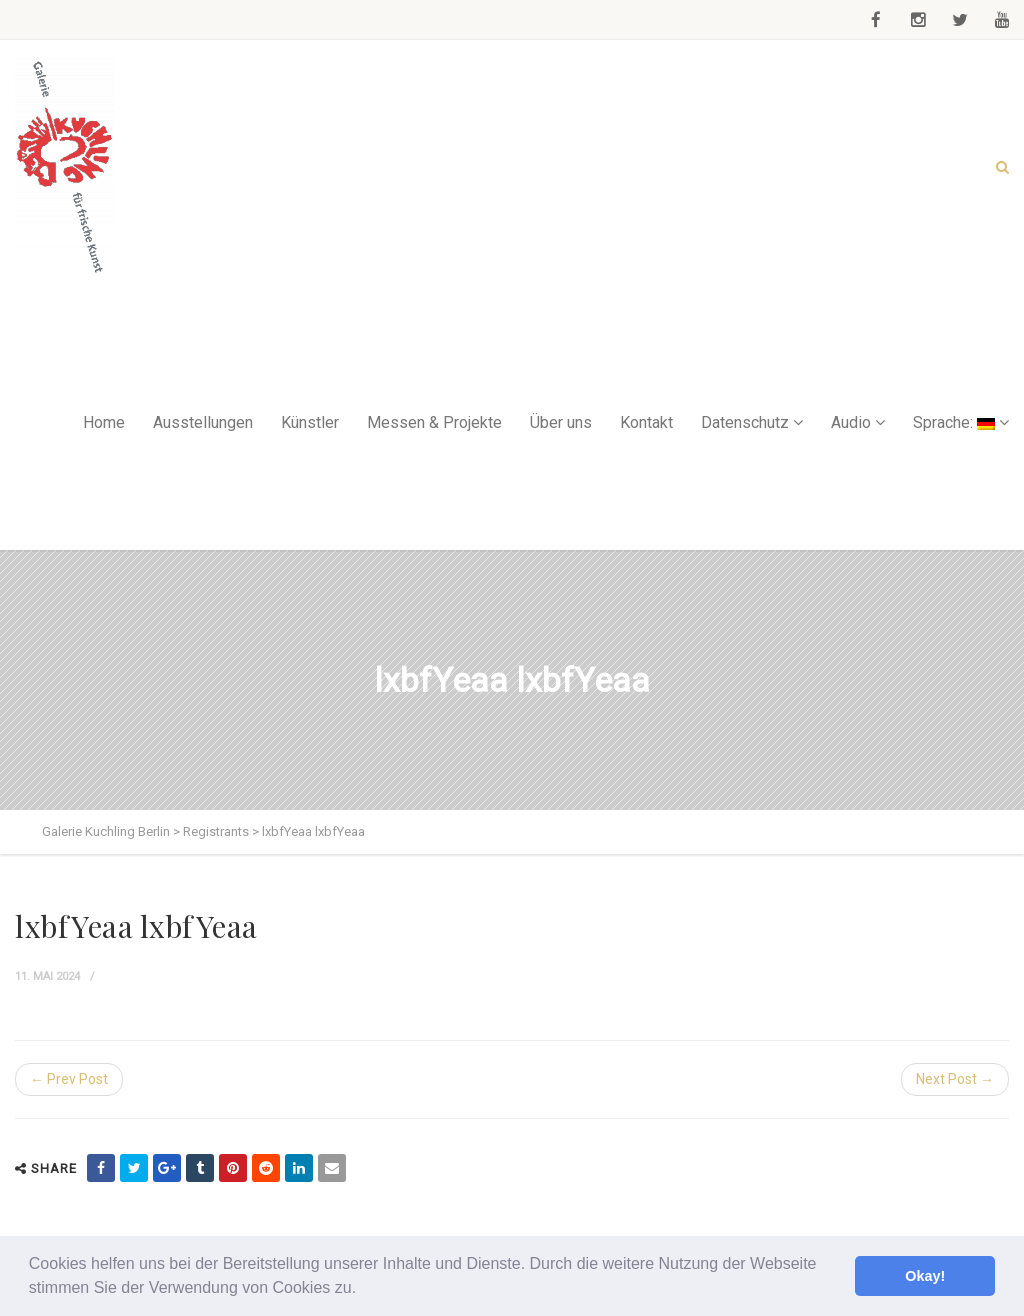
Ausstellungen (203, 422)
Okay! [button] (925, 1276)
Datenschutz (745, 422)
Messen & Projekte (434, 422)
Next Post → (955, 1079)
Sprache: (954, 422)
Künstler (310, 422)
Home (104, 422)
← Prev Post (69, 1079)
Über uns (561, 422)
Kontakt (646, 422)
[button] (364, 1290)
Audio (851, 422)
